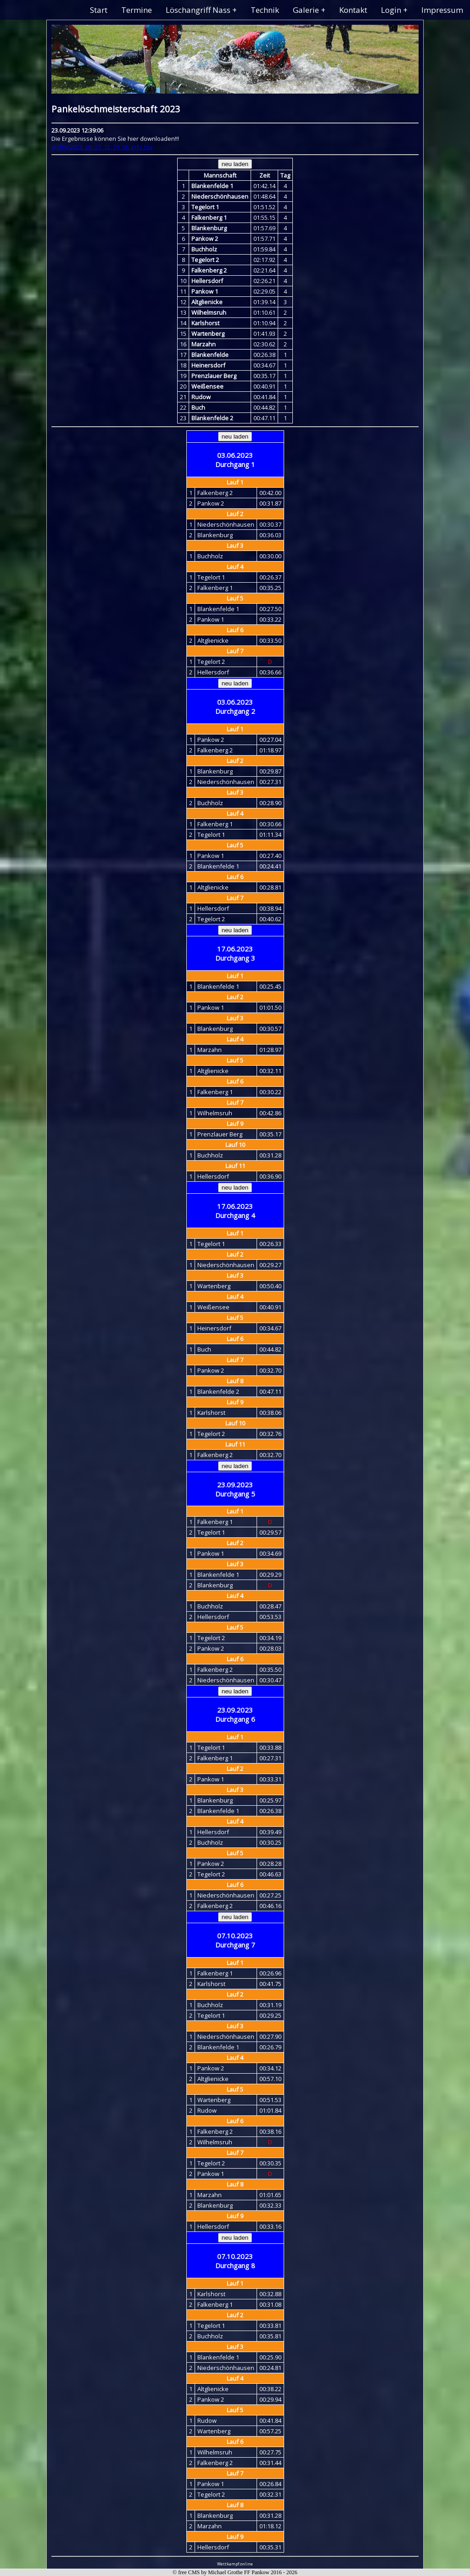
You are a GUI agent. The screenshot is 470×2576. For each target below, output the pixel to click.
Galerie (306, 10)
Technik (265, 10)
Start (98, 10)
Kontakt (353, 10)
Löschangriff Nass (198, 10)
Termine (136, 10)
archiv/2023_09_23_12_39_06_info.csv (101, 147)
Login (391, 10)
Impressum (442, 10)
